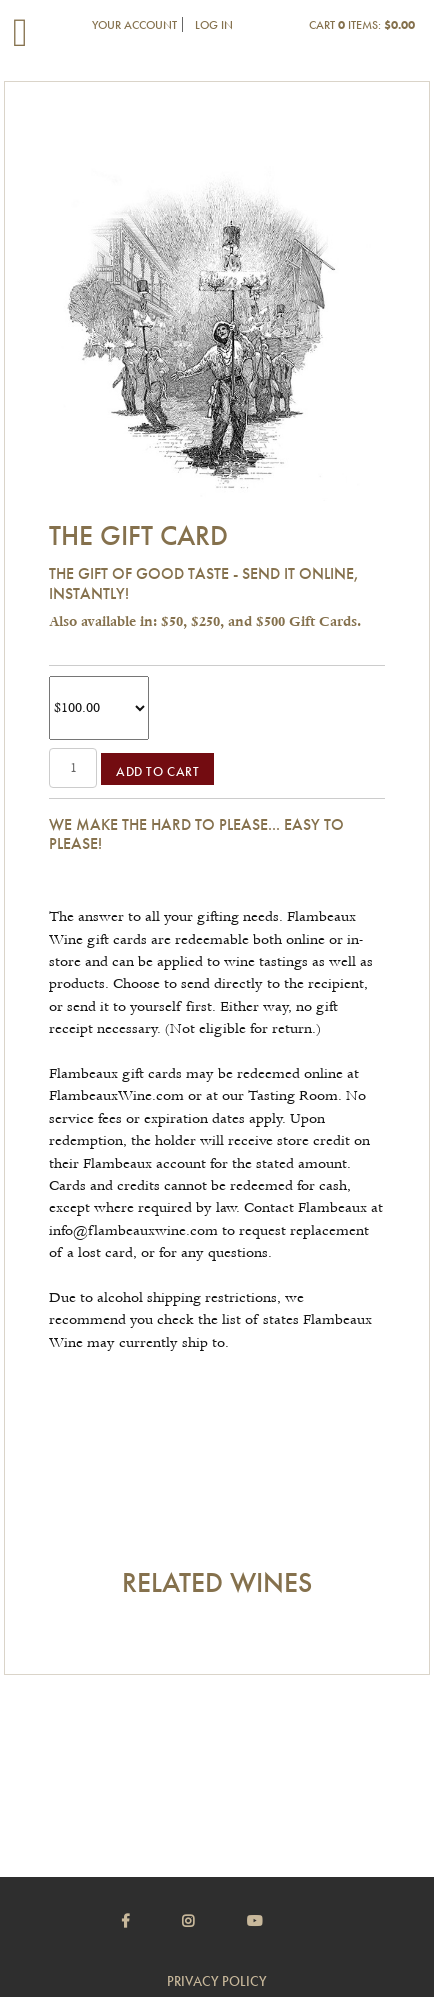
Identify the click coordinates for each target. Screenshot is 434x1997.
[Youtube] (280, 1921)
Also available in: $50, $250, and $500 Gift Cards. (205, 622)
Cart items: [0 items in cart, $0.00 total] (362, 25)
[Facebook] (150, 1921)
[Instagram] (213, 1921)
